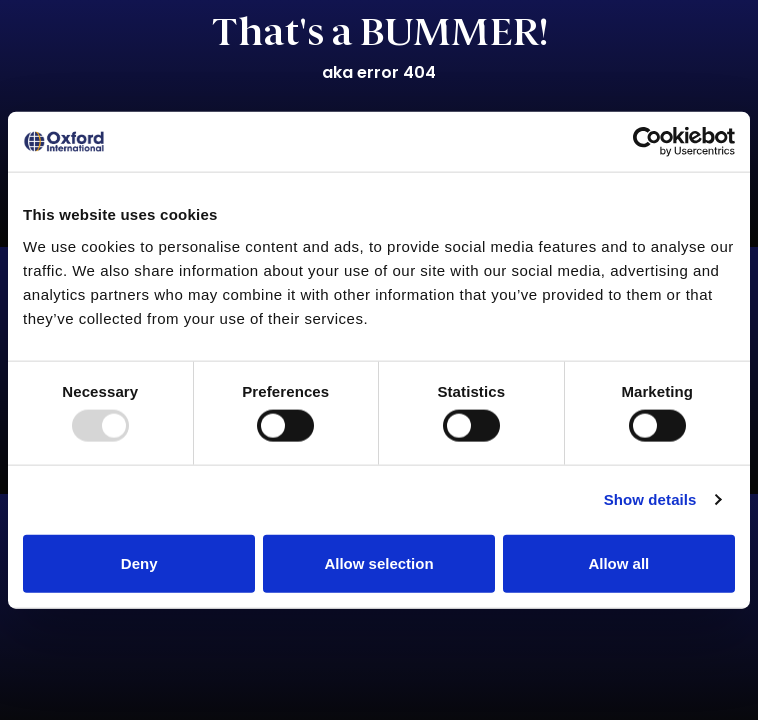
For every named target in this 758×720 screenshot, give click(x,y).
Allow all (618, 562)
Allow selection (378, 562)
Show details (650, 499)
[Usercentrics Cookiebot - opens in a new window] (647, 142)
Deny (139, 562)
